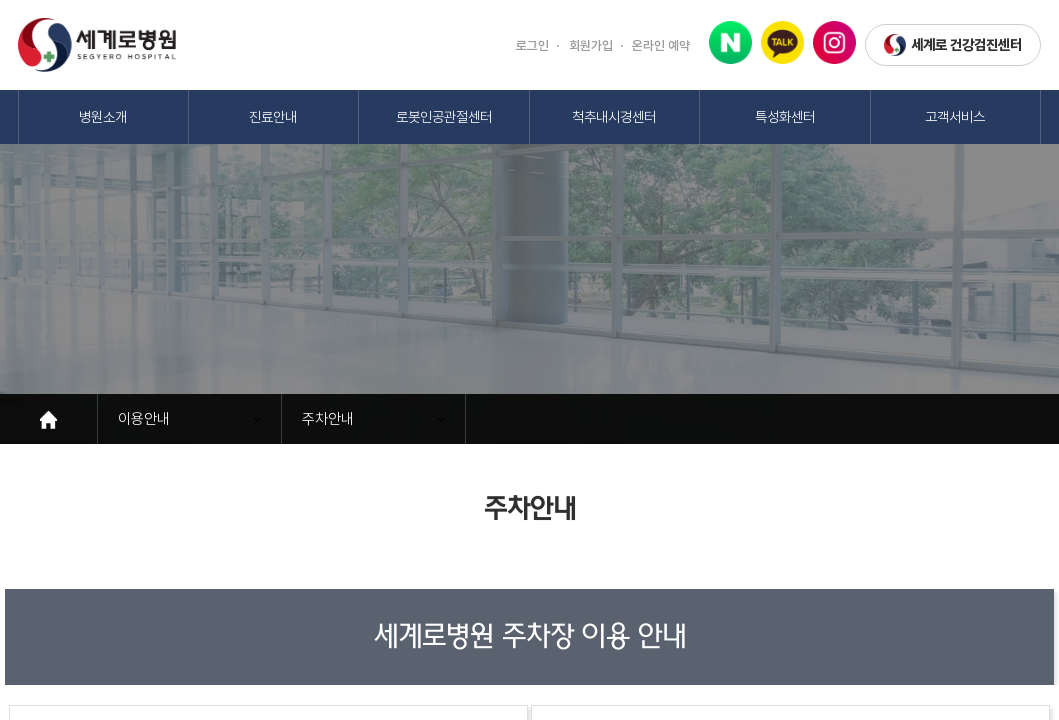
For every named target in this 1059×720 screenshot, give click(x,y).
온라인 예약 (661, 45)
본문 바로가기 (0, 0)
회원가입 (591, 45)
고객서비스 (955, 116)
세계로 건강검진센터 (953, 45)
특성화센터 (785, 116)
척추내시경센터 (614, 116)
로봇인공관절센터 (444, 116)
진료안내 (273, 116)
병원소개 (103, 116)
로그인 (532, 45)
